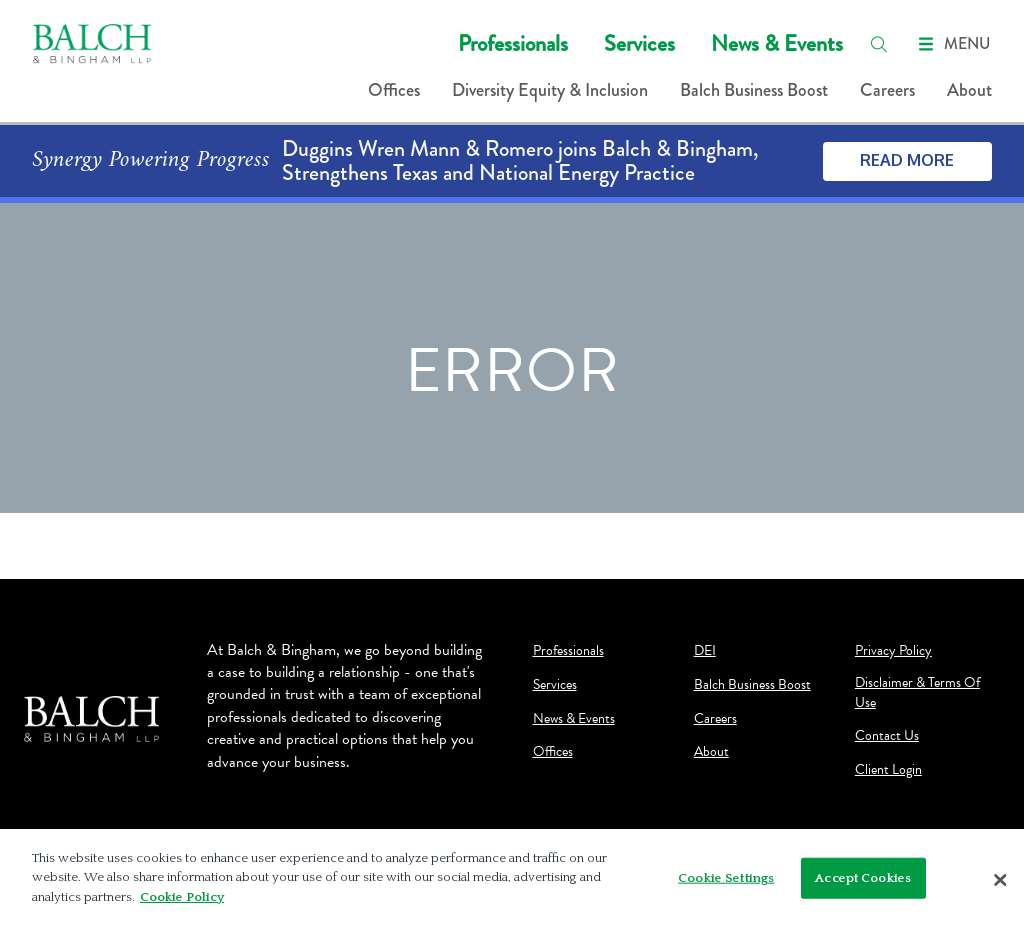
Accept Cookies (863, 885)
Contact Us (887, 736)
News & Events (777, 43)
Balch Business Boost (754, 90)
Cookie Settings (726, 885)
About (969, 90)
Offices (394, 90)
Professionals (513, 43)
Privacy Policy (893, 651)
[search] (879, 44)
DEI (705, 651)
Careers (887, 90)
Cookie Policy (182, 905)
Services (639, 43)
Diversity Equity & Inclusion (550, 90)
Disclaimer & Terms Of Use (917, 693)
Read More (907, 160)
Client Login (888, 770)
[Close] (1000, 887)
